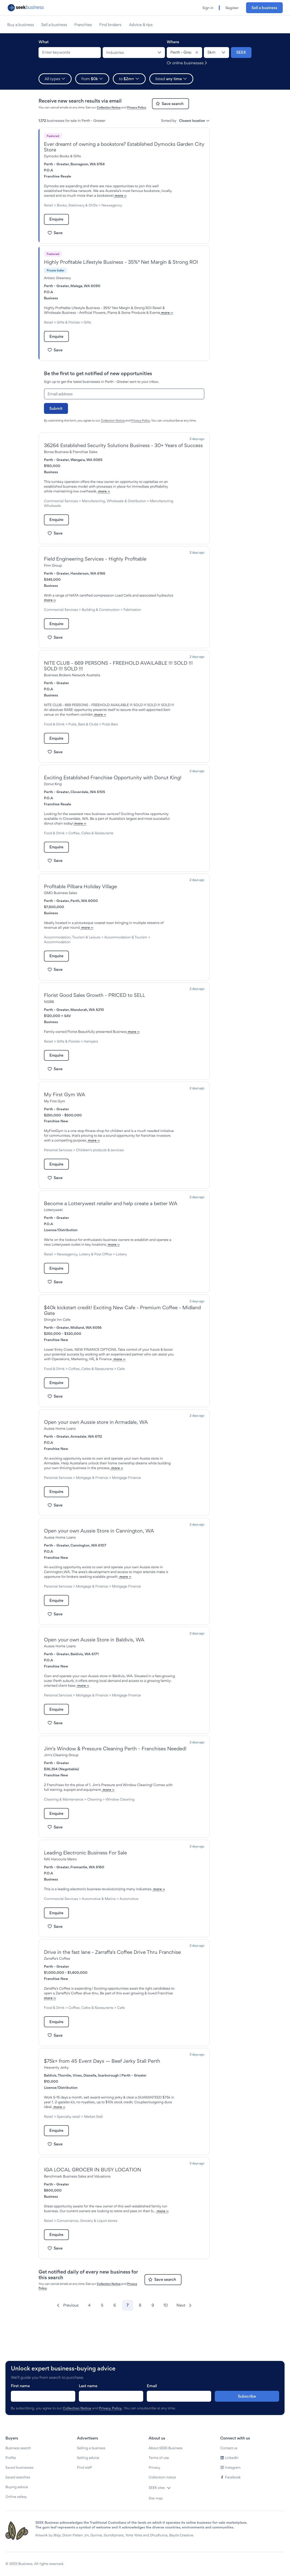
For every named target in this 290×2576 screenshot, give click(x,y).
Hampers (91, 1069)
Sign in (208, 8)
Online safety (16, 2558)
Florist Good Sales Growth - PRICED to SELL (94, 1024)
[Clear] (196, 52)
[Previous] (67, 2395)
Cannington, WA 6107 (88, 1597)
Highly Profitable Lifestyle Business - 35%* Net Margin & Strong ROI (121, 267)
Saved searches (17, 2539)
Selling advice (88, 2519)
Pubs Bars (110, 748)
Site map (156, 2560)
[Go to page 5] (102, 2395)
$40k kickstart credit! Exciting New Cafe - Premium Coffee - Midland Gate (122, 1348)
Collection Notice (109, 107)
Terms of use (159, 2519)
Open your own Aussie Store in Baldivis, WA (94, 1701)
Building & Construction (101, 624)
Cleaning (94, 1875)
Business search (18, 2509)
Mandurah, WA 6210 (87, 1038)
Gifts (87, 332)
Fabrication (53, 628)
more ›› (97, 200)
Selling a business (91, 2509)
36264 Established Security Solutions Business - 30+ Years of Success (123, 455)
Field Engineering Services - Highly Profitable (95, 573)
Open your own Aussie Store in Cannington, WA (99, 1583)
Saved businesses (19, 2529)
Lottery (121, 1292)
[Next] (184, 2395)
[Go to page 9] (152, 2395)
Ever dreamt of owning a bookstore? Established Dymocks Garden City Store (124, 147)
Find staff (84, 2529)
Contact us (228, 2509)
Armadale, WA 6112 (86, 1479)
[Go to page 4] (89, 2395)
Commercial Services (61, 515)
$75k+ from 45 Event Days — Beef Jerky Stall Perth (102, 2141)
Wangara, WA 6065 (86, 469)
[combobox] (70, 52)
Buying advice (16, 2548)
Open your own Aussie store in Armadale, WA (96, 1465)
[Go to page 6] (114, 2395)
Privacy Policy (136, 107)
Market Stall (93, 2202)
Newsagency (112, 210)
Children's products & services (100, 1183)
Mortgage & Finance (92, 1525)
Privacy (154, 2529)
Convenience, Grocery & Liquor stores (87, 2311)
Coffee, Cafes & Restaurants (90, 861)
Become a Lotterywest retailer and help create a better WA (110, 1237)
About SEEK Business (165, 2509)
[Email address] (124, 403)
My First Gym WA (64, 1123)
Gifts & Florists (68, 332)
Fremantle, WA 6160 (87, 1943)
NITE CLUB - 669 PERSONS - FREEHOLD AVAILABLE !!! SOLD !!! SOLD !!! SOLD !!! (118, 685)
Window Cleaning (120, 1875)
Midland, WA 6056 (86, 1365)
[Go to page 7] (127, 2395)
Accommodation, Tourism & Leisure (72, 965)
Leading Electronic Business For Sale (85, 1928)
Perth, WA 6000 (84, 929)
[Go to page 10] (165, 2395)
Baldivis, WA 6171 (84, 1716)
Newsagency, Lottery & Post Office (84, 1292)
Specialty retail (68, 2202)
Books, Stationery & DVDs (77, 210)
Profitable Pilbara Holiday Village (80, 915)
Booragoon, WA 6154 (87, 164)
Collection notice (162, 2539)
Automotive (129, 1979)
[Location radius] (216, 52)
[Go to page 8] (140, 2395)
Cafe (121, 1411)
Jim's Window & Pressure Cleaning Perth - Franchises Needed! (115, 1820)
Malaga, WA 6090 (85, 290)
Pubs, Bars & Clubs (83, 748)
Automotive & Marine (99, 1979)
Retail (48, 210)
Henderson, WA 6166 (87, 587)
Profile (10, 2519)
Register (232, 8)
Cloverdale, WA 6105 (87, 815)
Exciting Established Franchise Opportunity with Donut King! (112, 801)
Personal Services (58, 1183)
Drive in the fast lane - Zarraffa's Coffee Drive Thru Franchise (112, 2033)
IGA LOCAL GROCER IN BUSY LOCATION (92, 2255)
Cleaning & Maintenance (63, 1875)
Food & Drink (54, 748)
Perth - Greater (56, 164)
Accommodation (73, 970)
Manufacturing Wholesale (86, 520)
